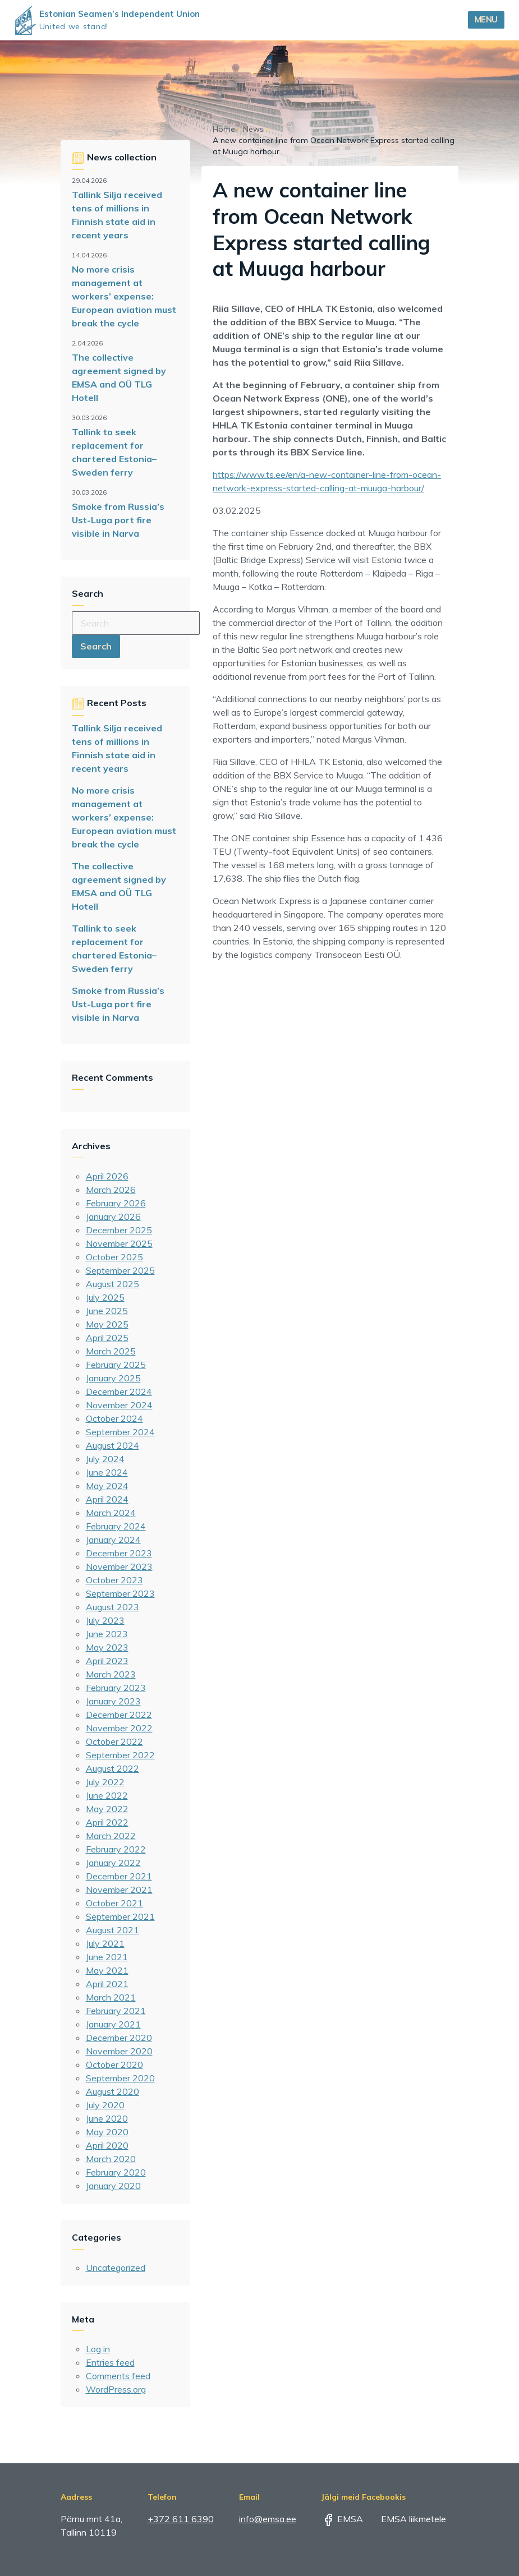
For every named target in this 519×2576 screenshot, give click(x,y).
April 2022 (107, 1822)
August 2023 (112, 1606)
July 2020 (105, 2104)
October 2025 (114, 1256)
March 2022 (111, 1835)
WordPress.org (116, 2389)
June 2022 (107, 1795)
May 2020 (107, 2131)
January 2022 (113, 1862)
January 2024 (113, 1539)
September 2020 (120, 2078)
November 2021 (119, 1889)
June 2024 (107, 1472)
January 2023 (113, 1701)
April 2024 (107, 1499)
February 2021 (116, 2010)
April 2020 (107, 2145)
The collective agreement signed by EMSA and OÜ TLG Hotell (119, 377)
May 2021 (107, 1970)
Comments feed (118, 2375)
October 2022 (114, 1741)
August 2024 (112, 1445)
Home (224, 129)
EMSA (342, 2518)
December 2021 (119, 1876)
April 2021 (107, 1983)
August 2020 (112, 2091)
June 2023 (107, 1633)
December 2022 (119, 1714)
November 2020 (119, 2051)
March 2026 (111, 1189)
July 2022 (105, 1781)
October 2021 (114, 1903)
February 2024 (116, 1526)
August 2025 (112, 1283)
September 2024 (120, 1431)
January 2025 (113, 1378)
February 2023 (116, 1687)
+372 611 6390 (181, 2518)
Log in (98, 2348)
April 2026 (107, 1176)
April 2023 (107, 1660)
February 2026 (116, 1203)
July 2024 (105, 1458)
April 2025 (107, 1337)
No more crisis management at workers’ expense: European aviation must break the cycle (124, 296)
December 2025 (119, 1230)
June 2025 (107, 1310)
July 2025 (105, 1297)
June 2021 (107, 1956)
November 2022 (119, 1728)
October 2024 (114, 1418)
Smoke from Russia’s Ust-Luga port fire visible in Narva (118, 520)
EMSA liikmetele (405, 2518)
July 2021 (105, 1943)
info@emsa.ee (267, 2518)
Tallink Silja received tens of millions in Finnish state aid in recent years (117, 215)
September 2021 (120, 1916)
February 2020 (116, 2172)
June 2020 (107, 2118)
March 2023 (111, 1674)
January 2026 (113, 1216)
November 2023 (119, 1566)
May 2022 (107, 1808)
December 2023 (119, 1553)
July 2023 (105, 1620)
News (253, 129)
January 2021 (113, 2024)
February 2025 (116, 1364)
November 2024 (119, 1405)
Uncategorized (115, 2267)
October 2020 (114, 2064)
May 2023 (107, 1647)
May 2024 (107, 1485)
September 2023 (120, 1593)
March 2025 (111, 1351)
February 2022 (116, 1849)
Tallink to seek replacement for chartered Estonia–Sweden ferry (114, 452)
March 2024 (111, 1512)
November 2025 (119, 1243)
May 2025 (107, 1324)
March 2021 (111, 1997)
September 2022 (120, 1755)
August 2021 (112, 1930)
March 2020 (111, 2158)
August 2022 (112, 1768)
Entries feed (110, 2362)
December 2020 (119, 2037)
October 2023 (114, 1580)
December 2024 (119, 1391)
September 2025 (120, 1270)
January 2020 (113, 2185)
